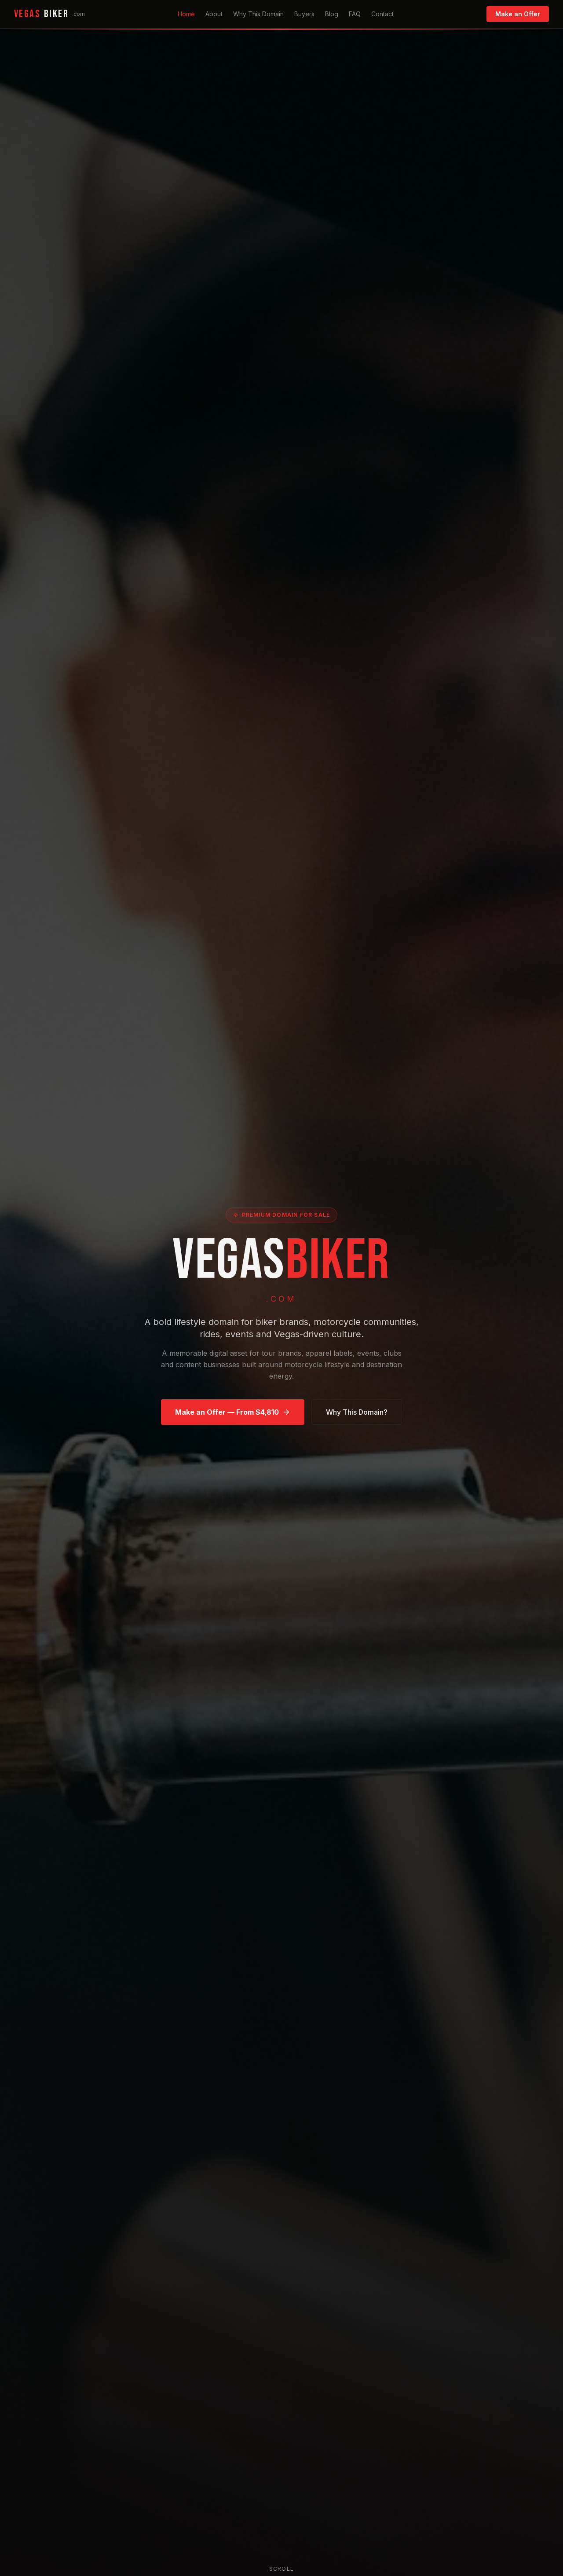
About (214, 14)
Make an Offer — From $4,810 (232, 1413)
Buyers (304, 14)
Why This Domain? (357, 1413)
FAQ (355, 14)
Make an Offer (517, 14)
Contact (382, 14)
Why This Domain (258, 14)
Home (186, 14)
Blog (331, 14)
